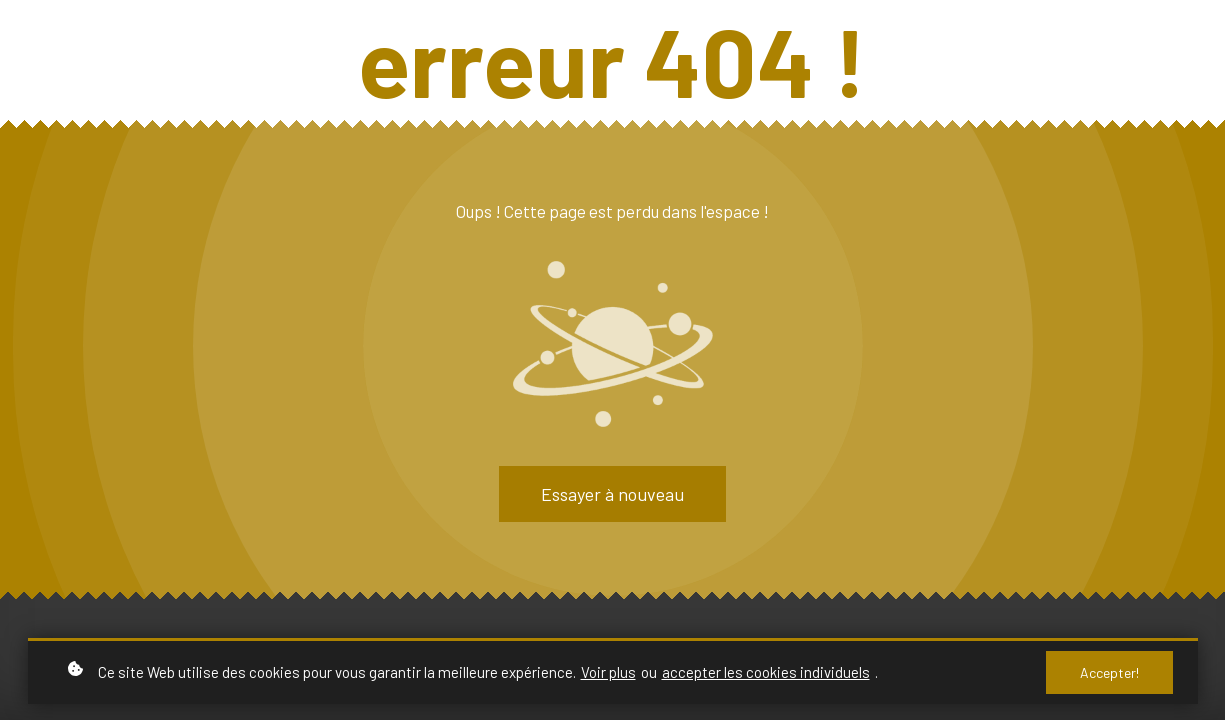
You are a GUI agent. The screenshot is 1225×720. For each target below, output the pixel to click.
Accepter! (1109, 672)
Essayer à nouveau (612, 494)
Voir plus (608, 672)
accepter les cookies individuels (766, 672)
